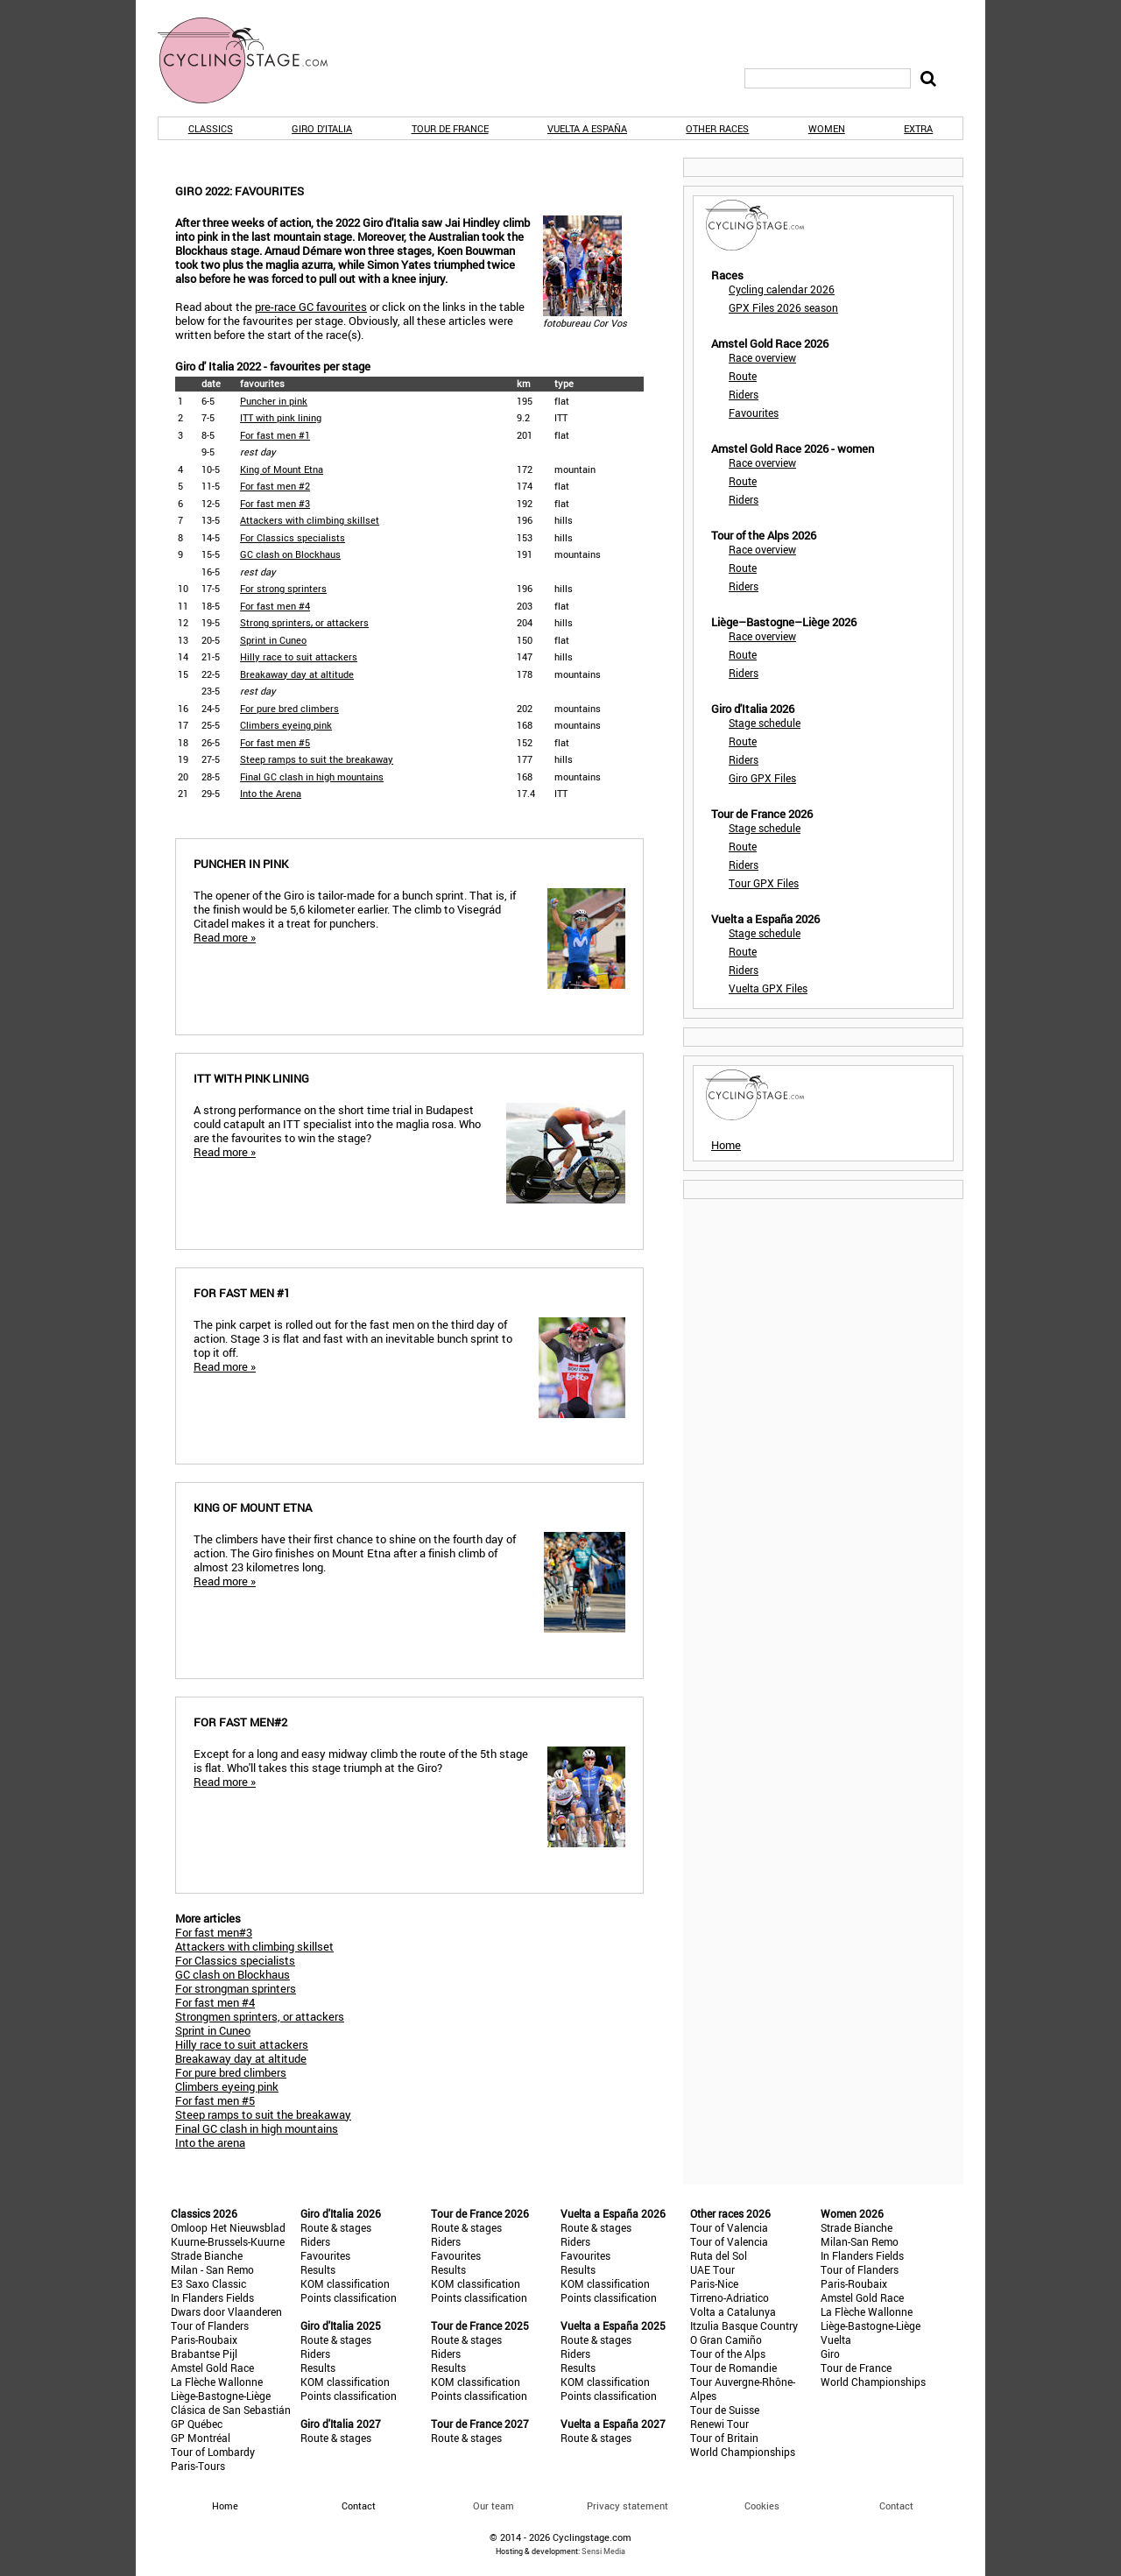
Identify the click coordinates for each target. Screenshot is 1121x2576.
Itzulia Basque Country (744, 2325)
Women (826, 128)
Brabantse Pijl (204, 2354)
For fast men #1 (275, 434)
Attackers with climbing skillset (309, 519)
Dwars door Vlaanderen (226, 2311)
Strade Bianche (207, 2255)
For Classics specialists (292, 537)
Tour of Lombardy (213, 2452)
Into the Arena (270, 793)
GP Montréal (200, 2438)
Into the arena (210, 2142)
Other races (717, 128)
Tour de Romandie (733, 2368)
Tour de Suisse (724, 2410)
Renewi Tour (719, 2424)
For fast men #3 (275, 503)
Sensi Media (603, 2551)
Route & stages (335, 2227)
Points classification (348, 2297)
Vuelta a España (587, 128)
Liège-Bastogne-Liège (221, 2396)
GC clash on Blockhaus (290, 554)
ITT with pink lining (280, 417)
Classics (210, 128)
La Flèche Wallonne (217, 2382)
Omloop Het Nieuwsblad (228, 2227)
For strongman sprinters (235, 1988)
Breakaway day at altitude (297, 674)
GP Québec (196, 2424)
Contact (896, 2505)
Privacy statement (627, 2505)
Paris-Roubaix (204, 2340)
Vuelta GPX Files (768, 988)
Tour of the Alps (727, 2354)
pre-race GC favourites (311, 306)
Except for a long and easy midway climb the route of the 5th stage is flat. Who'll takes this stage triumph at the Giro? (409, 1788)
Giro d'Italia (322, 128)
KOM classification (345, 2283)
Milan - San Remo (212, 2269)
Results (317, 2269)
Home (726, 1145)
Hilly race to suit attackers (298, 656)
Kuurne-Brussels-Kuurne (228, 2241)
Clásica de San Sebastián (231, 2410)
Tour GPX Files (764, 883)
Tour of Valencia (729, 2227)
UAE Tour (712, 2269)
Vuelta (836, 2340)
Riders (743, 394)
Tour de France (450, 128)
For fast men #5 (275, 742)
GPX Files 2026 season (783, 307)
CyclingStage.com (254, 60)
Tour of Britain (724, 2438)
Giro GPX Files (762, 778)
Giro (830, 2354)
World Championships (742, 2452)
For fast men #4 (275, 605)
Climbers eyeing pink (286, 724)
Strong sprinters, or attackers (304, 622)
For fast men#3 (213, 1932)
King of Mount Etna (281, 469)
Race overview (762, 357)
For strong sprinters (283, 588)
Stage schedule (764, 723)
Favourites (754, 413)
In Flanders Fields (212, 2297)
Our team (493, 2505)
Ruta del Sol (718, 2255)
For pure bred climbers (289, 708)
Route (743, 376)
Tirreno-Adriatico (729, 2297)
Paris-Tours (198, 2466)
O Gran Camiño (726, 2340)
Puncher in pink (273, 400)
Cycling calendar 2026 (782, 289)
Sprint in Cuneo (273, 639)
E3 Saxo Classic (208, 2283)
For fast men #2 (275, 485)
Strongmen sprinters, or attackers (259, 2016)
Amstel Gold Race (212, 2368)
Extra (918, 128)
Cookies (761, 2505)
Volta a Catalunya (733, 2311)
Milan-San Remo (860, 2241)
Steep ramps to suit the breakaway (316, 759)
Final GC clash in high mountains (312, 776)
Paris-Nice (714, 2283)
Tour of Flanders (210, 2325)
